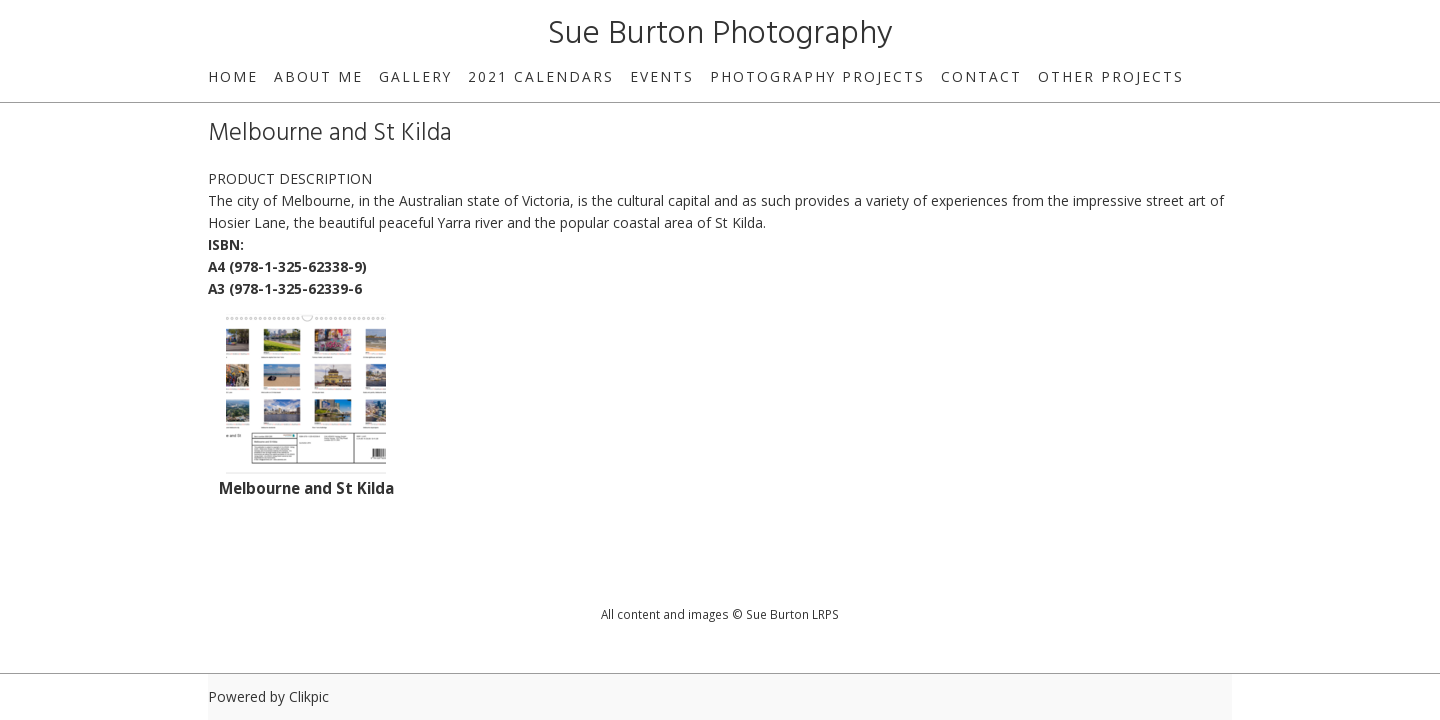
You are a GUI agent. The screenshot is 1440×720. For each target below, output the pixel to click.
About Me (318, 76)
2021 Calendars (541, 76)
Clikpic (309, 696)
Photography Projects (817, 76)
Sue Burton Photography (720, 34)
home (233, 76)
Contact (981, 76)
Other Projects (1111, 76)
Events (662, 76)
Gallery (415, 76)
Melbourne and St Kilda (306, 488)
